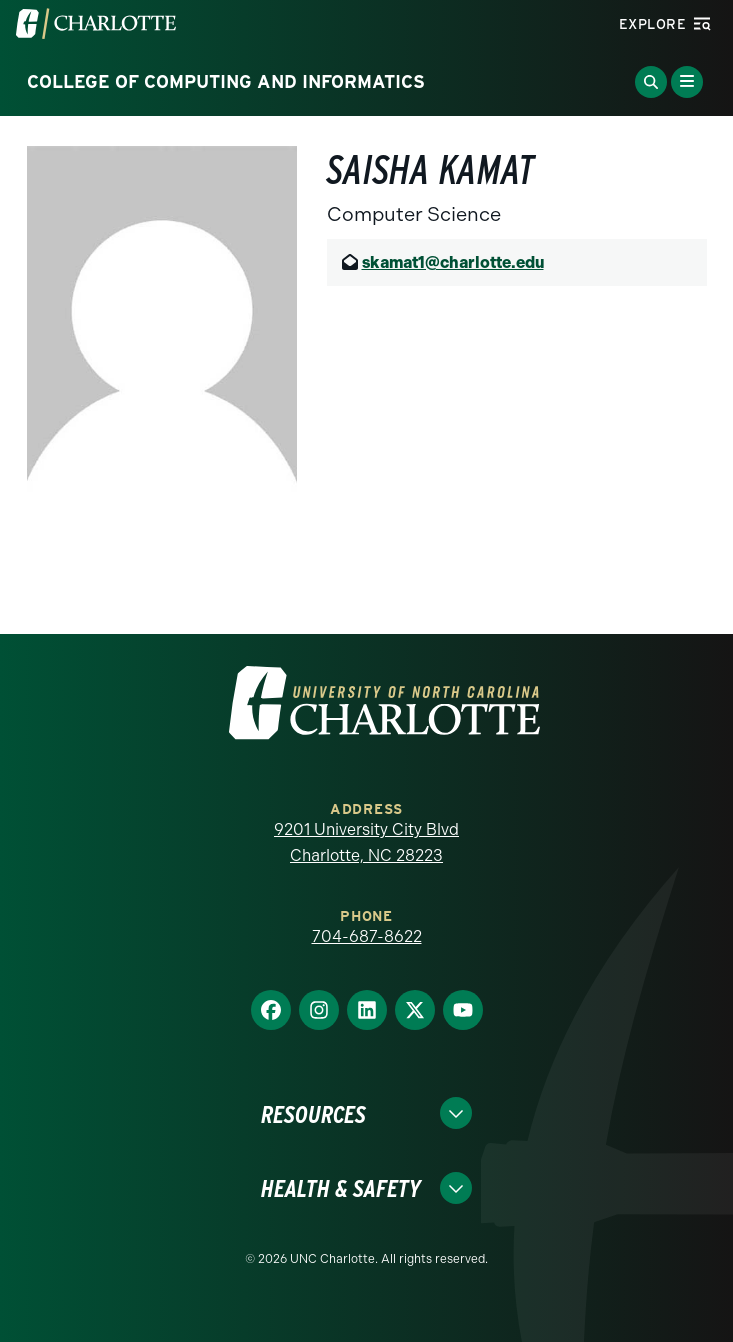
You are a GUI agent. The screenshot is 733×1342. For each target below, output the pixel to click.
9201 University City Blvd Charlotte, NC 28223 (366, 842)
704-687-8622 (367, 936)
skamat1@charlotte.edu (453, 262)
